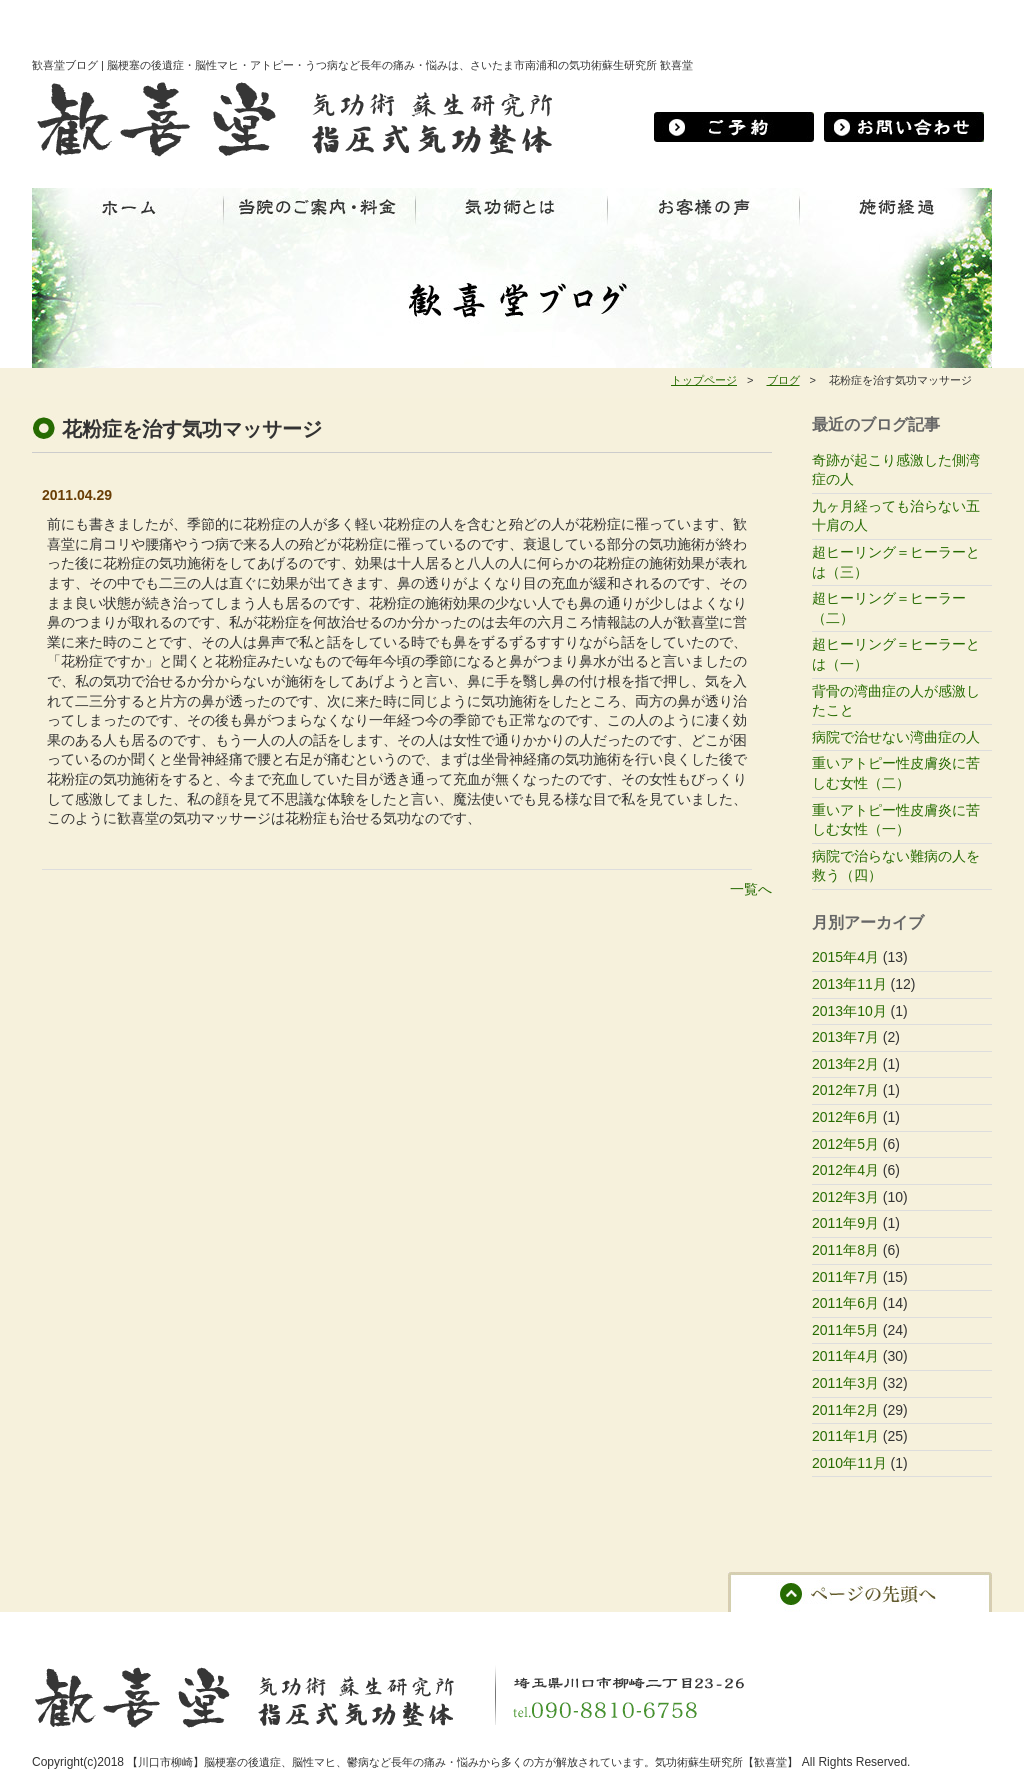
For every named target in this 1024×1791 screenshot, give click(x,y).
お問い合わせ (497, 1627)
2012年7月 (845, 1090)
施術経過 (334, 1627)
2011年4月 (845, 1356)
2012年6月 (845, 1117)
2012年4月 (845, 1170)
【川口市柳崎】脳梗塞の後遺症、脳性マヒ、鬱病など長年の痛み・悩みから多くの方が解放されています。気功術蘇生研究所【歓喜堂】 (462, 1762)
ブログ (783, 380)
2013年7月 (845, 1037)
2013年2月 (845, 1064)
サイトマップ (835, 1627)
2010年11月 (849, 1463)
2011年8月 (845, 1250)
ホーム (60, 1627)
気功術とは (259, 1627)
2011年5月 (845, 1330)
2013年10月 (849, 1011)
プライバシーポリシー (718, 1627)
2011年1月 (845, 1436)
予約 (567, 1627)
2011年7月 (845, 1277)
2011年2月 (845, 1410)
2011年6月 (845, 1303)
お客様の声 (410, 1627)
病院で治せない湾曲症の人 (896, 737)
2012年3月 (845, 1197)
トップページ (704, 380)
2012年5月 (845, 1144)
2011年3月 (845, 1383)
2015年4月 (845, 957)
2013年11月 (849, 984)
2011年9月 (845, 1223)
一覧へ (751, 889)
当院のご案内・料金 (153, 1627)
